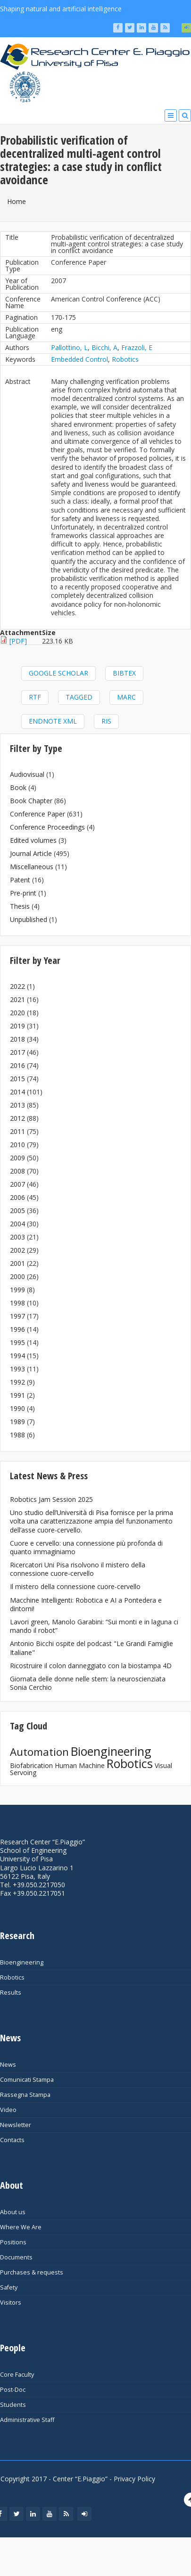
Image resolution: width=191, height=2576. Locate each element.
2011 (17, 1131)
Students (13, 2405)
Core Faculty (17, 2375)
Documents (16, 2257)
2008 (17, 1170)
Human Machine (80, 1765)
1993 (17, 1368)
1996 (17, 1329)
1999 (17, 1289)
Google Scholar (58, 672)
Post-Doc (12, 2390)
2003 (17, 1236)
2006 (17, 1197)
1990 (17, 1408)
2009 (17, 1157)
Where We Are (21, 2227)
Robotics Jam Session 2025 (51, 1499)
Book (18, 787)
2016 (17, 1065)
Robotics (125, 359)
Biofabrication (31, 1765)
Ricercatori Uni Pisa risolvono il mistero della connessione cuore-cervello (77, 1569)
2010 (17, 1144)
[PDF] (18, 640)
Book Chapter (31, 800)
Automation (39, 1752)
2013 (17, 1105)
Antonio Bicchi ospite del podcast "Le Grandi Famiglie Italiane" (91, 1647)
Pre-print (23, 893)
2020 (17, 1012)
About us (12, 2212)
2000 (17, 1276)
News (8, 2065)
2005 (17, 1210)
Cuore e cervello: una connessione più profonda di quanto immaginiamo (86, 1547)
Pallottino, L (69, 347)
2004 (17, 1223)
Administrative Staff (27, 2420)
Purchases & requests (31, 2272)
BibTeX (124, 672)
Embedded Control (79, 359)
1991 (17, 1395)
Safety (8, 2287)
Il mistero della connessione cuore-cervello (75, 1586)
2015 (17, 1078)
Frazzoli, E (136, 347)
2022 (17, 986)
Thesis (20, 906)
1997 (17, 1316)
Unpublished (28, 919)
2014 (17, 1091)
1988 (17, 1434)
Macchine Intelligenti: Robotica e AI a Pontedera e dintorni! (86, 1604)
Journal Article (31, 853)
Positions (13, 2242)
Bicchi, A (104, 347)
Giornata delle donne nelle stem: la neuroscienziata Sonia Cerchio (88, 1683)
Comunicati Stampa (27, 2080)
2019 (17, 1025)
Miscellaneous (31, 866)
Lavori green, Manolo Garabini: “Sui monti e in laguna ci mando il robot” (94, 1626)
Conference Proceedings (47, 827)
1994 (17, 1355)
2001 (17, 1263)
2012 (17, 1118)
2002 (17, 1250)
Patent (20, 879)
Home (16, 201)
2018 (17, 1039)
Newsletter (15, 2125)
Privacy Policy (134, 2478)
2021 (17, 999)
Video (8, 2110)
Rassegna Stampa (25, 2095)
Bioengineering (111, 1751)
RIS (106, 721)
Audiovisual (27, 774)
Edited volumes (33, 840)
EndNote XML (53, 721)
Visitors (10, 2303)
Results (10, 1993)
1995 (17, 1342)
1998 (17, 1302)
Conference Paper (37, 813)
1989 (17, 1421)
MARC (126, 697)
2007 (17, 1184)
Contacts (12, 2140)
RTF (35, 697)
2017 (17, 1052)
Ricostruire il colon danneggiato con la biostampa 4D (91, 1665)
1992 (17, 1382)
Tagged (79, 697)
